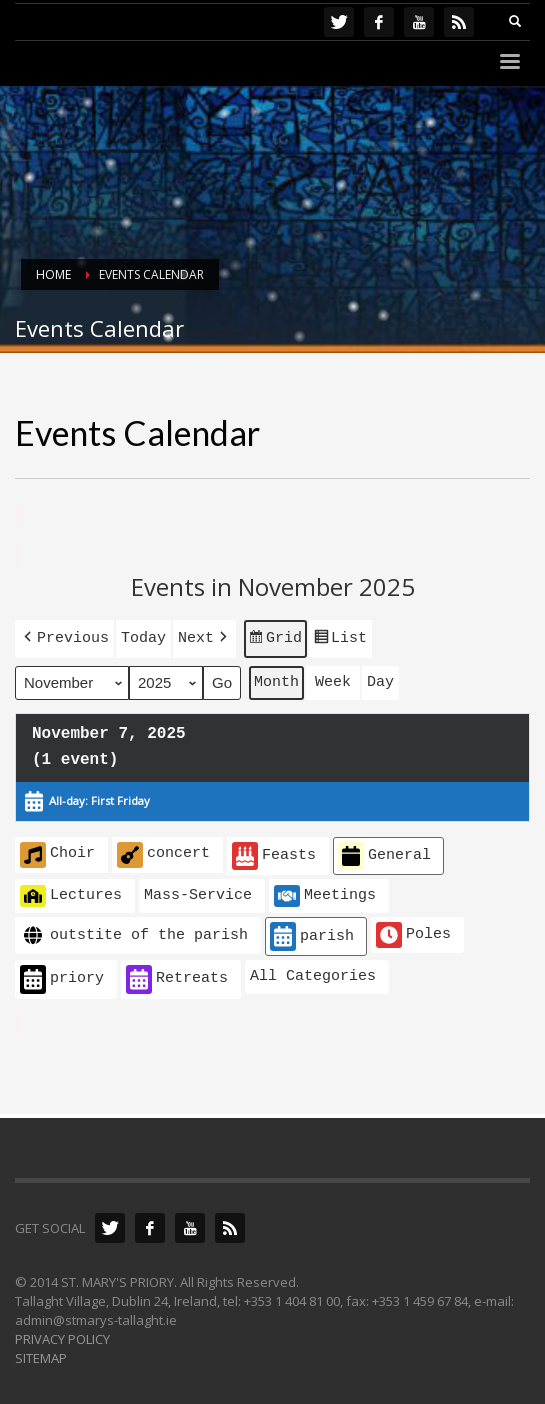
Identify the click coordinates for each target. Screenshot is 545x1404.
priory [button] (62, 975)
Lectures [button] (71, 892)
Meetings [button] (325, 892)
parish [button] (312, 933)
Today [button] (143, 636)
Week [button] (333, 679)
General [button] (384, 852)
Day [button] (380, 679)
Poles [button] (413, 932)
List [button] (340, 639)
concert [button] (163, 851)
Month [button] (276, 679)
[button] (64, 636)
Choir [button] (57, 851)
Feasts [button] (274, 852)
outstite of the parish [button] (134, 932)
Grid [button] (275, 639)
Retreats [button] (177, 975)
